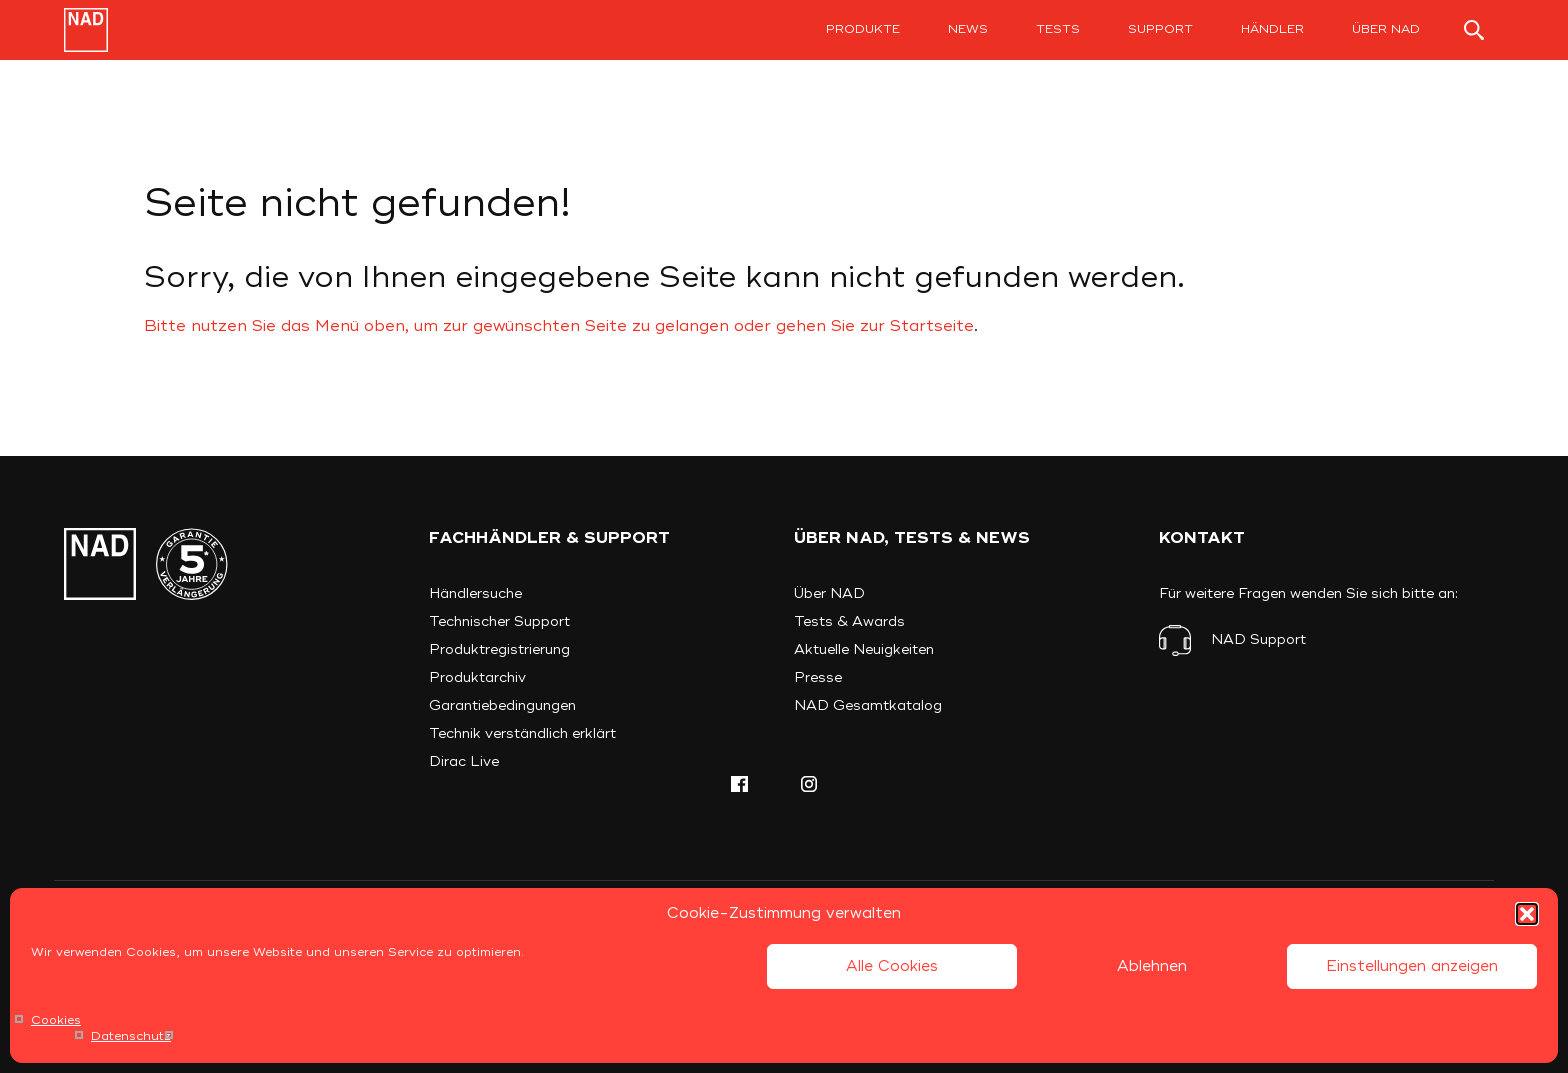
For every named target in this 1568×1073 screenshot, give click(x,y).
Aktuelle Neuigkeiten (864, 649)
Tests (1058, 29)
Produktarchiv (477, 677)
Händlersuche (475, 593)
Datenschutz (131, 1036)
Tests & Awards (849, 621)
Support (1160, 29)
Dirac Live (464, 761)
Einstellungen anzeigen (1412, 966)
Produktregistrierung (499, 649)
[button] (1527, 914)
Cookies (56, 1020)
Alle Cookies (892, 966)
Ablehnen (1152, 966)
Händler (1272, 29)
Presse (818, 677)
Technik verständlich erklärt (522, 733)
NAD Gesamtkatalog (868, 705)
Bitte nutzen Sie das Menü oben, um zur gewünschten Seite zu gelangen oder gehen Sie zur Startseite (559, 326)
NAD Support (1258, 639)
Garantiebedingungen (502, 705)
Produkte (863, 29)
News (968, 29)
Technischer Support (499, 621)
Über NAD (1386, 29)
